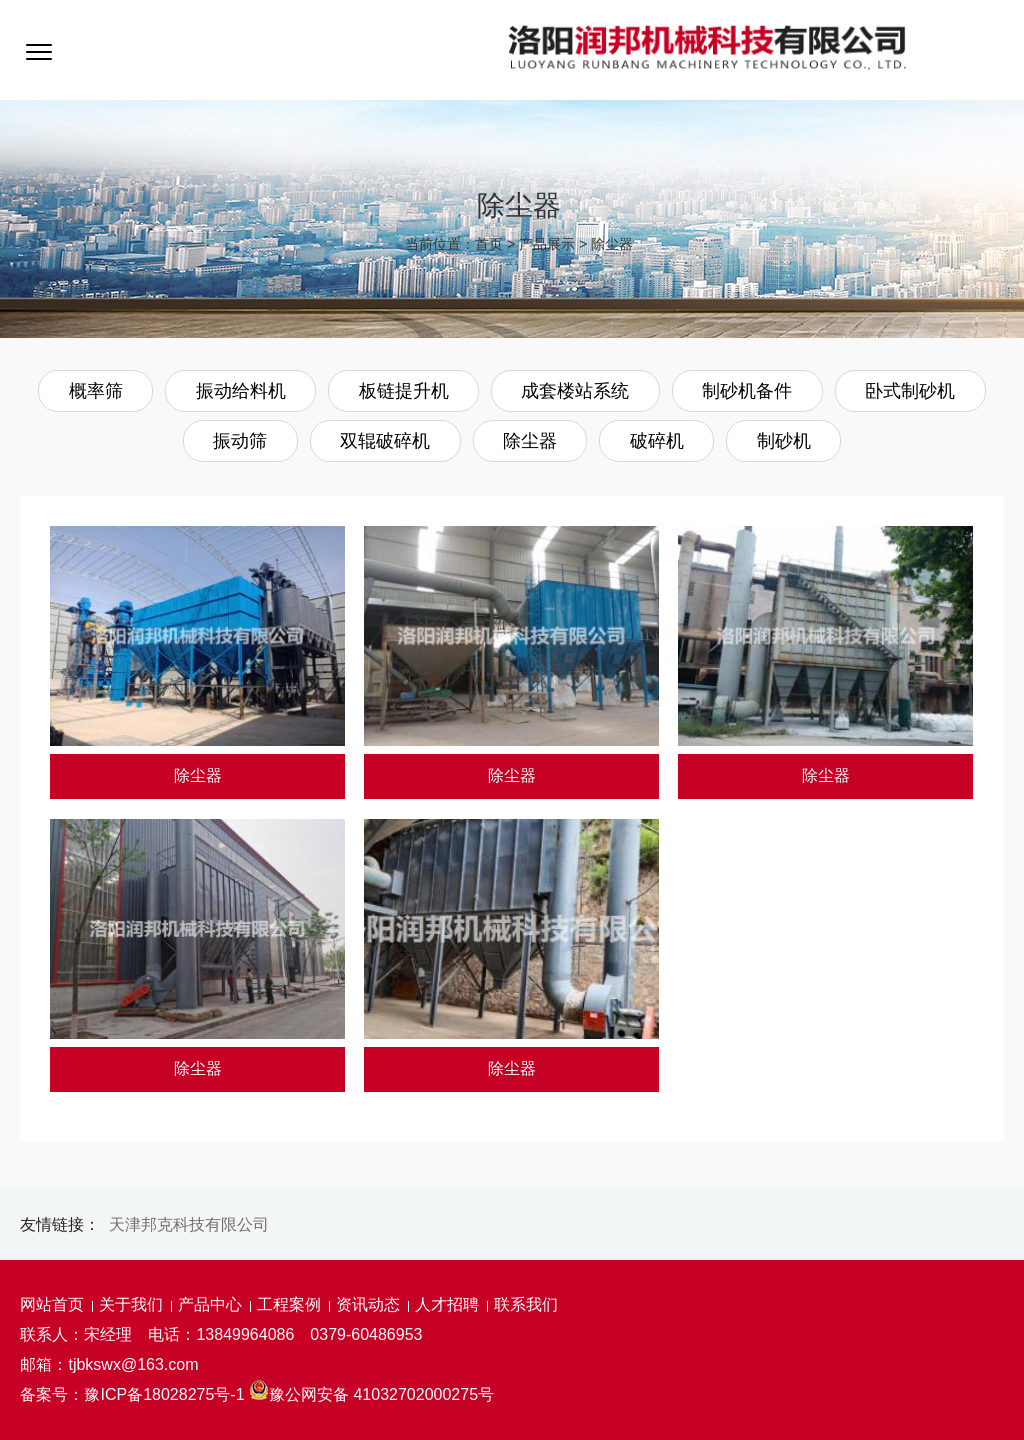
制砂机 (784, 441)
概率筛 (96, 391)
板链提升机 (404, 391)
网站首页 (52, 1304)
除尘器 (612, 244)
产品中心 (210, 1304)
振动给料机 (241, 391)
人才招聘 (447, 1304)
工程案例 (289, 1304)
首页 (489, 244)
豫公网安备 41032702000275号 (371, 1394)
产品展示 (547, 244)
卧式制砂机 (910, 391)
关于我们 (131, 1304)
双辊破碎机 (385, 441)
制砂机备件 (747, 391)
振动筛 (240, 441)
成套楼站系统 (575, 391)
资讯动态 (368, 1304)
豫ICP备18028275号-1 (164, 1394)
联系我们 (526, 1304)
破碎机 (657, 441)
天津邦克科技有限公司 (189, 1224)
